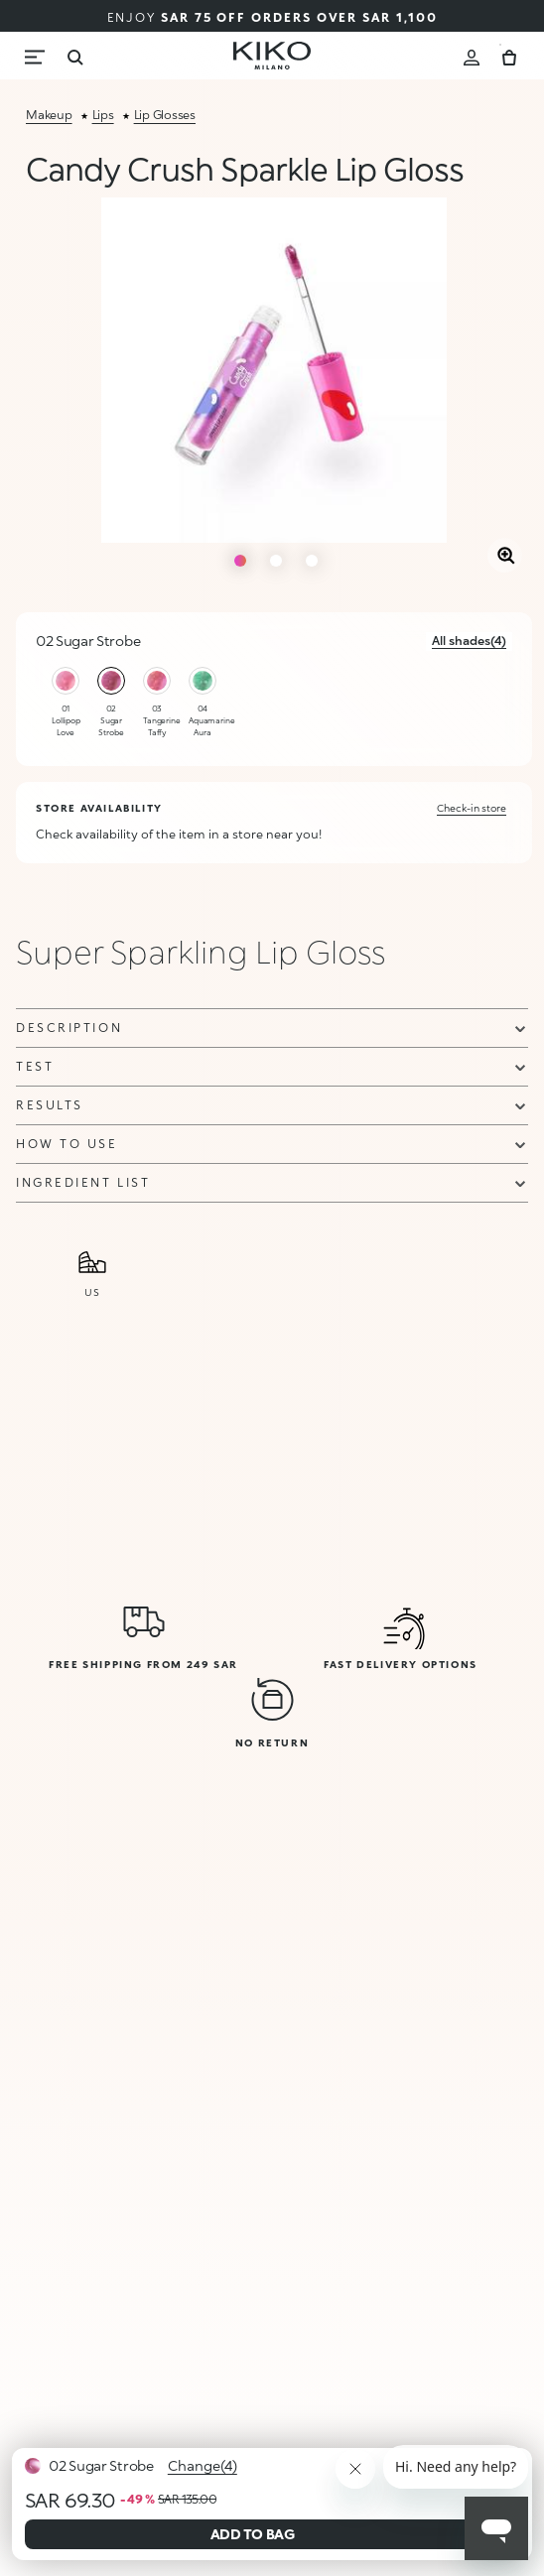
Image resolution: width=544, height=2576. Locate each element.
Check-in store (471, 808)
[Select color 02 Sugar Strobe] (111, 681)
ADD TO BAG (252, 2533)
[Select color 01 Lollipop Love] (65, 681)
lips (103, 114)
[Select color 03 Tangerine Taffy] (157, 681)
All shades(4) (469, 640)
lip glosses (165, 114)
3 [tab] (312, 561)
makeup (49, 114)
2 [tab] (276, 561)
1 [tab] (240, 561)
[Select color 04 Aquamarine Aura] (202, 681)
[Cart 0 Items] (509, 55)
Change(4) (202, 2465)
